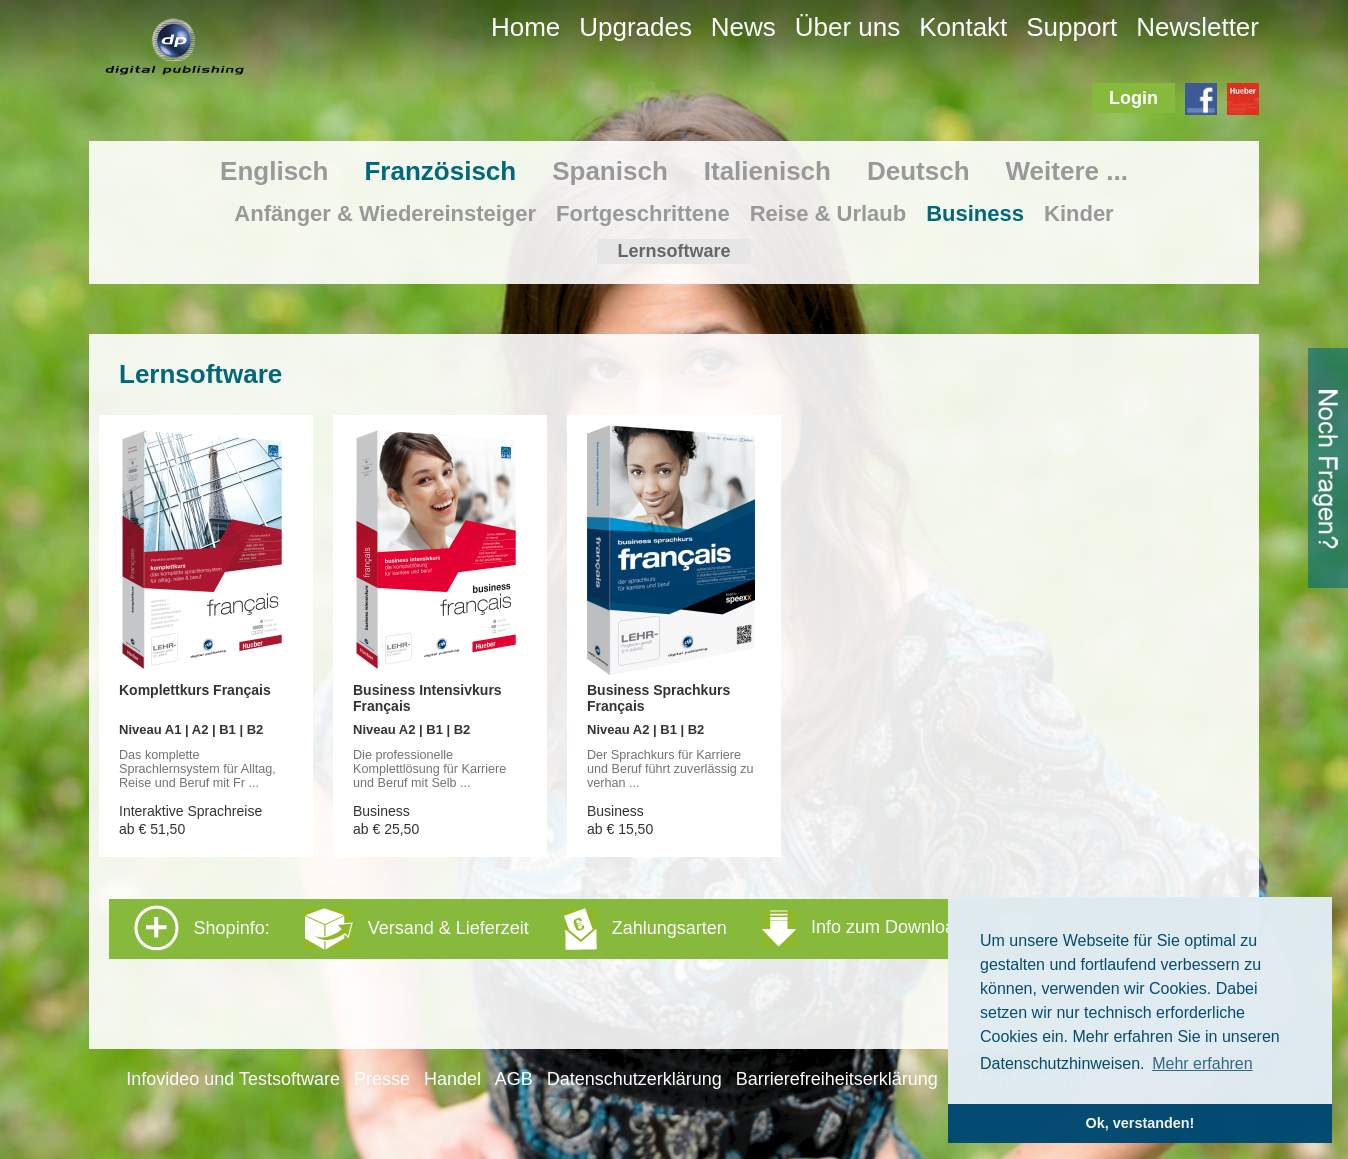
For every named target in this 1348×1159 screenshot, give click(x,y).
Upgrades (635, 27)
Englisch (274, 171)
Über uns (848, 27)
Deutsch (918, 171)
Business (975, 213)
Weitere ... (1067, 171)
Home (525, 27)
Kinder (1079, 213)
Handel (452, 1079)
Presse (382, 1079)
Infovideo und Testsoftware (233, 1079)
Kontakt (963, 27)
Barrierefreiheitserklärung (837, 1079)
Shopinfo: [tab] (660, 928)
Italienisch (767, 171)
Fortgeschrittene (643, 213)
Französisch (440, 171)
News (743, 27)
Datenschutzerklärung (634, 1079)
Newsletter (1197, 27)
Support (1071, 27)
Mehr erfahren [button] (1202, 1063)
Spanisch (610, 171)
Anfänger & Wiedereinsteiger (385, 213)
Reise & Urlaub (828, 213)
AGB (514, 1079)
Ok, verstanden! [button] (1140, 1123)
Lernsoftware (673, 251)
